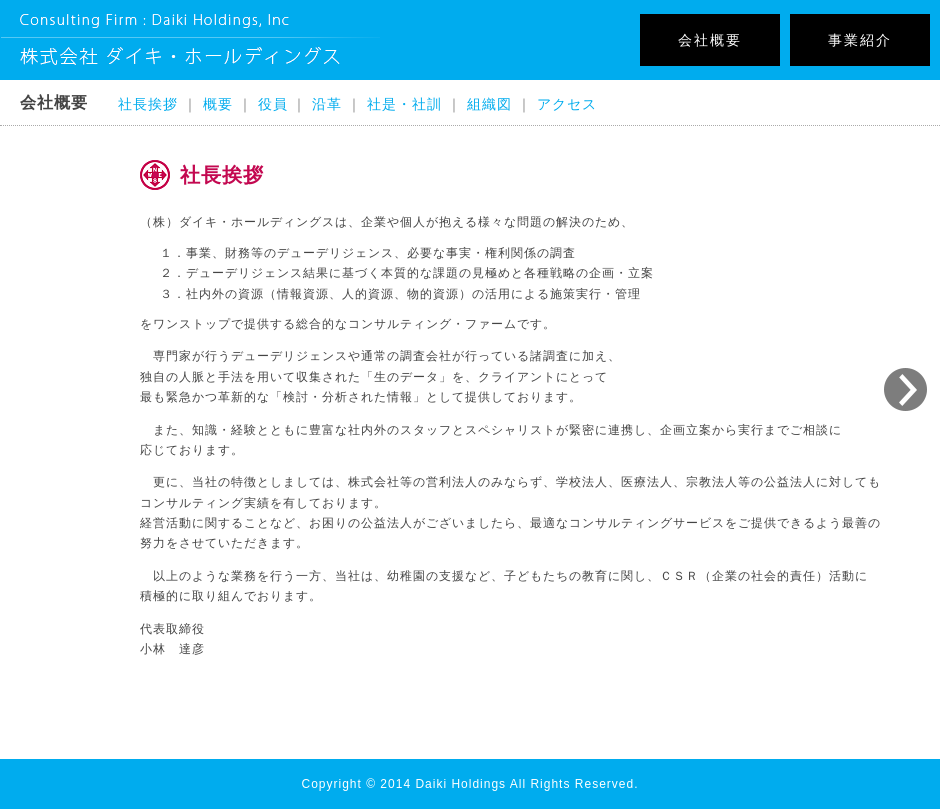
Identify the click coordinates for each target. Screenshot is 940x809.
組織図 (489, 104)
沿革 (327, 104)
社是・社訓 (404, 104)
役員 (273, 104)
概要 (218, 104)
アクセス (567, 104)
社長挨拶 (148, 104)
